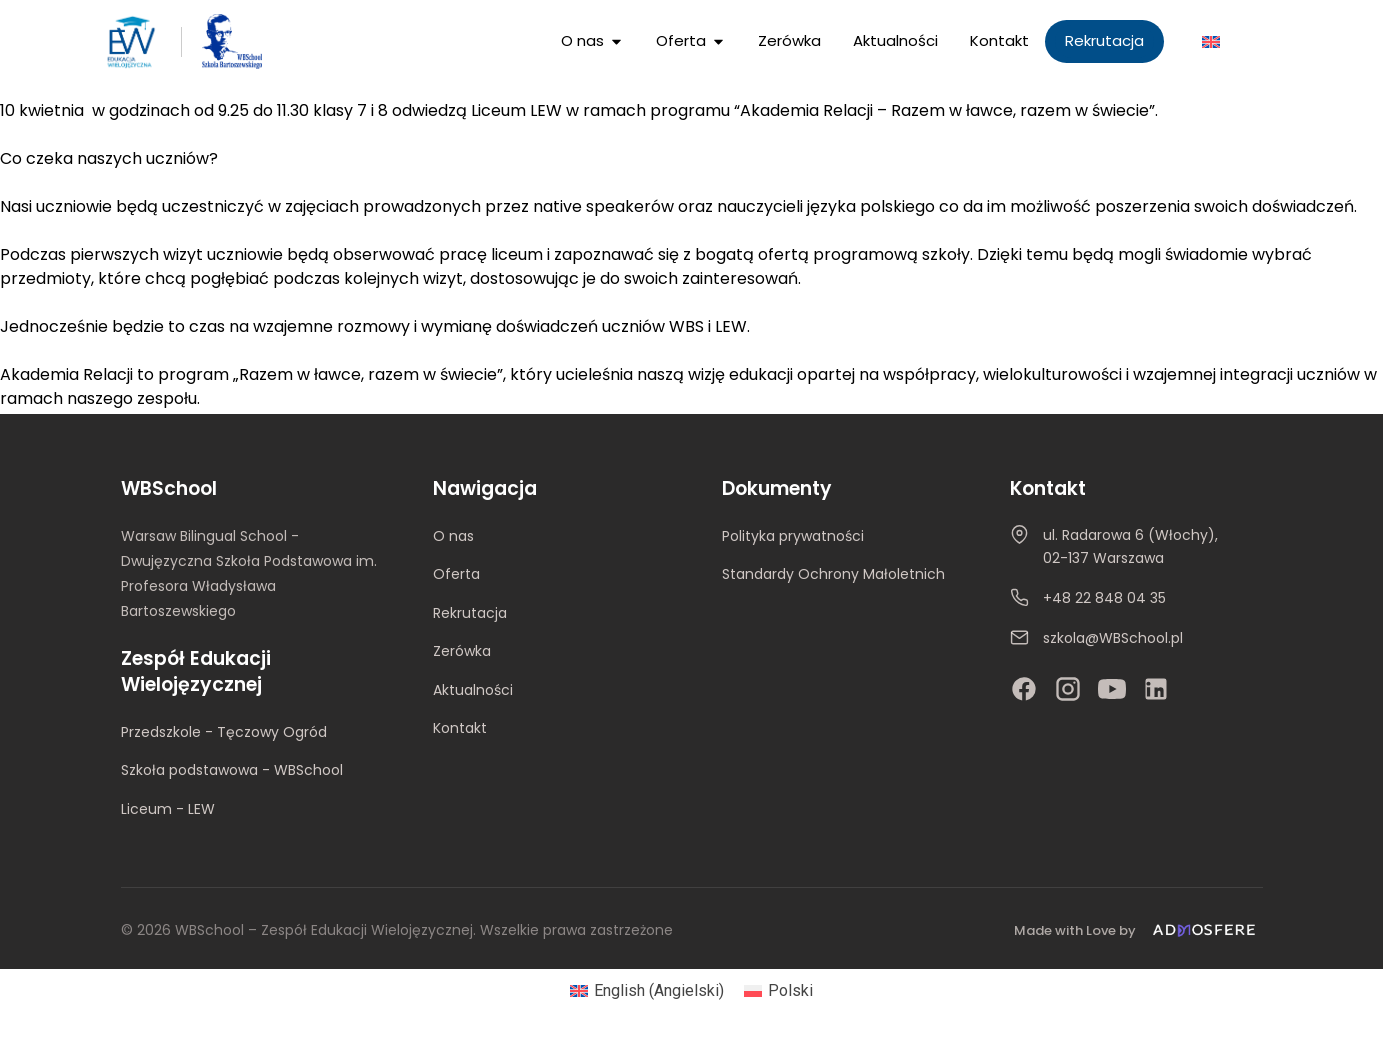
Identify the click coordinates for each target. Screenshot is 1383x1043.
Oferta (456, 574)
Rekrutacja (470, 613)
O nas (453, 536)
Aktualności (473, 690)
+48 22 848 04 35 (1104, 598)
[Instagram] (1068, 689)
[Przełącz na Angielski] (1211, 41)
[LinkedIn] (1156, 689)
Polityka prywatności (793, 536)
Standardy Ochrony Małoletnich (833, 574)
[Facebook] (1024, 689)
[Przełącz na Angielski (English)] (647, 991)
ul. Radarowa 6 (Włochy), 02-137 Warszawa (1130, 547)
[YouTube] (1112, 689)
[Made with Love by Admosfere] (1138, 930)
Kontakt (460, 728)
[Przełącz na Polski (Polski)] (778, 991)
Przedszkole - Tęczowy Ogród (224, 732)
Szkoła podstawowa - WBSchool (232, 770)
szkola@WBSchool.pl (1113, 638)
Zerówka (462, 651)
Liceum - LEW (168, 809)
